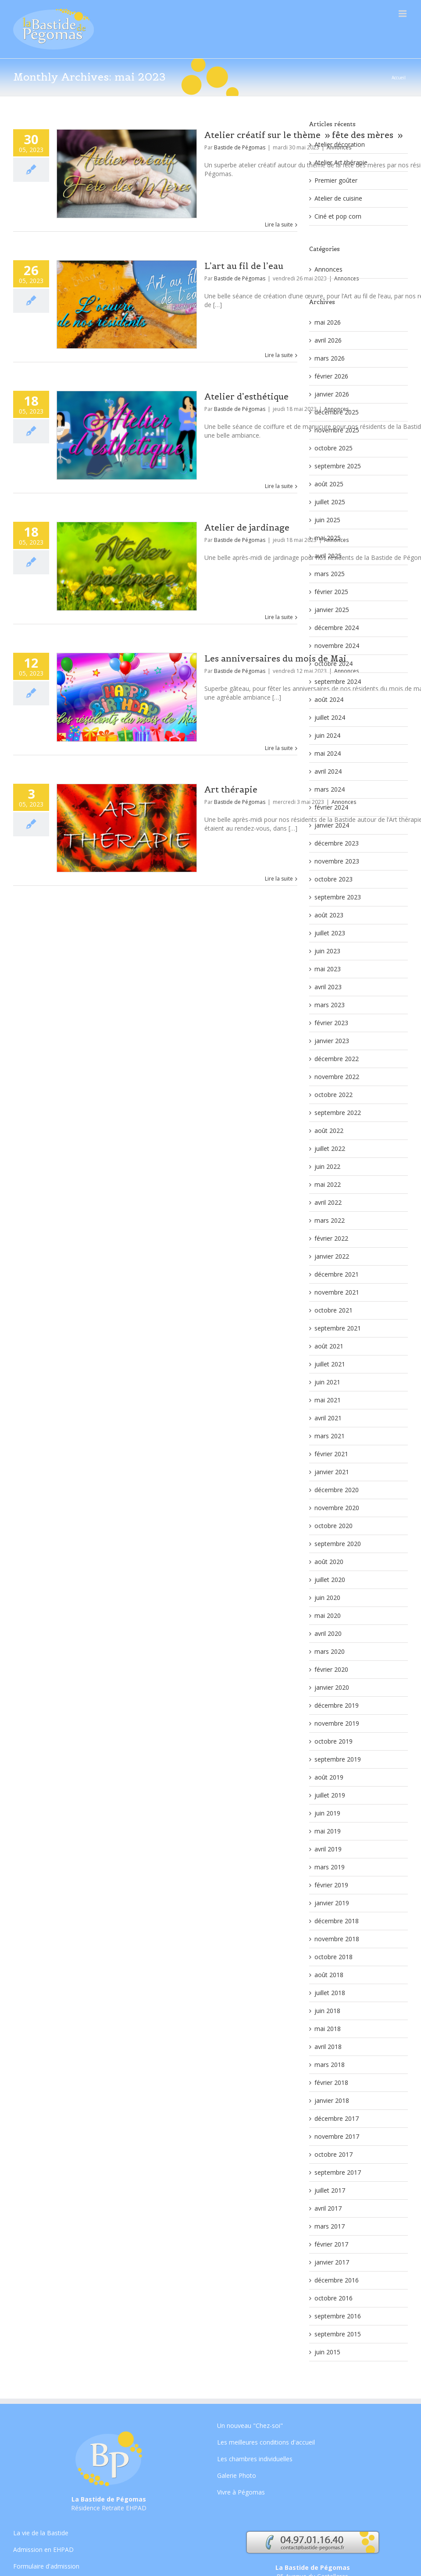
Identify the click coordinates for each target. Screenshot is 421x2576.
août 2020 (328, 1561)
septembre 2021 (337, 1328)
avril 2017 (328, 2208)
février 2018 (331, 2082)
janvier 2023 (331, 1041)
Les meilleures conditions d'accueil (266, 2442)
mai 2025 (327, 538)
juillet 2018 (329, 1993)
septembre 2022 (337, 1112)
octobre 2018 (333, 1957)
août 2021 (328, 1346)
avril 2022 (328, 1202)
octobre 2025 (333, 448)
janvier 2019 (331, 1903)
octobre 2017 (333, 2154)
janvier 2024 (331, 825)
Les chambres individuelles (255, 2459)
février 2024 (331, 807)
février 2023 (331, 1023)
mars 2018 (329, 2064)
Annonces (328, 269)
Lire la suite (279, 224)
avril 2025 (328, 556)
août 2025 (328, 484)
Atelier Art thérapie (340, 162)
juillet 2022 (329, 1148)
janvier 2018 (331, 2100)
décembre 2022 (336, 1058)
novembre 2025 (336, 430)
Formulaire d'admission (46, 2566)
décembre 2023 (336, 843)
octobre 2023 (333, 879)
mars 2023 (329, 1005)
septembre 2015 (337, 2334)
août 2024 (328, 699)
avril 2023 (328, 987)
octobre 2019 (333, 1741)
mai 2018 (327, 2028)
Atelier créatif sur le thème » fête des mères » (303, 135)
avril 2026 (328, 340)
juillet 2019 (329, 1795)
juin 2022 (327, 1166)
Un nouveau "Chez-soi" (250, 2426)
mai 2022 (327, 1184)
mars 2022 (329, 1220)
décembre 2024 (336, 627)
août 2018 (328, 1975)
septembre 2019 (337, 1759)
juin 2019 (327, 1813)
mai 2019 (327, 1831)
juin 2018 (327, 2010)
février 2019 (331, 1885)
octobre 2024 (333, 663)
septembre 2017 (337, 2172)
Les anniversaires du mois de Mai (275, 658)
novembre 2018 (336, 1939)
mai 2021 (327, 1400)
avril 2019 (328, 1849)
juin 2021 (327, 1382)
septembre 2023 (337, 897)
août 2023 (328, 915)
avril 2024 (328, 771)
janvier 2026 (331, 394)
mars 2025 (329, 574)
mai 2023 (327, 969)
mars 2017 (329, 2226)
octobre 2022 (333, 1094)
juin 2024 (327, 735)
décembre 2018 (336, 1921)
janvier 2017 (331, 2262)
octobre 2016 (333, 2298)
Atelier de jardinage (246, 527)
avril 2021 (328, 1418)
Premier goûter (335, 180)
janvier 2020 (331, 1687)
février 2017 (331, 2244)
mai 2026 (327, 322)
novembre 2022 (336, 1076)
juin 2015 (327, 2352)
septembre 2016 (337, 2316)
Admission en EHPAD (43, 2549)
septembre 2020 (337, 1543)
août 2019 (328, 1777)
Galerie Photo (236, 2475)
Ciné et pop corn (337, 216)
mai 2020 (327, 1615)
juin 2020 (327, 1597)
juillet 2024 (329, 717)
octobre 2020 (333, 1526)
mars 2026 (329, 358)
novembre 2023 (336, 861)
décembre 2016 (336, 2280)
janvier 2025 (331, 609)
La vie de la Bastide (40, 2533)
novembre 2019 (336, 1723)
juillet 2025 (329, 502)
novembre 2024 (336, 645)
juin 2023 (327, 951)
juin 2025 (327, 520)
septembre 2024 (337, 681)
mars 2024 (329, 789)
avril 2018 (328, 2046)
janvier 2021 (331, 1472)
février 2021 (331, 1454)
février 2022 (331, 1238)
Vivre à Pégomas (241, 2492)
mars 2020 (329, 1651)
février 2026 (331, 376)
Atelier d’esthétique (246, 396)
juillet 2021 (329, 1364)
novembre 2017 (336, 2136)
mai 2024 (327, 753)
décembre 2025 (336, 412)
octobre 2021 (333, 1310)
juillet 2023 (329, 933)
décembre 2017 (336, 2118)
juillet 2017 (329, 2190)
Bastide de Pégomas (239, 147)
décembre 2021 (336, 1274)
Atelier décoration (339, 144)
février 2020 (331, 1669)
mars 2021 (329, 1436)
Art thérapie (230, 789)
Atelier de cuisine (338, 198)
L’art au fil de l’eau (243, 266)
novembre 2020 (336, 1508)
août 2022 (328, 1130)
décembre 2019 (336, 1705)
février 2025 (331, 591)
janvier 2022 (331, 1256)
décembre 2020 (336, 1490)
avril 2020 (328, 1633)
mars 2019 (329, 1867)
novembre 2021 (336, 1292)
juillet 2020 (329, 1579)
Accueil (399, 77)
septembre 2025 (337, 466)
